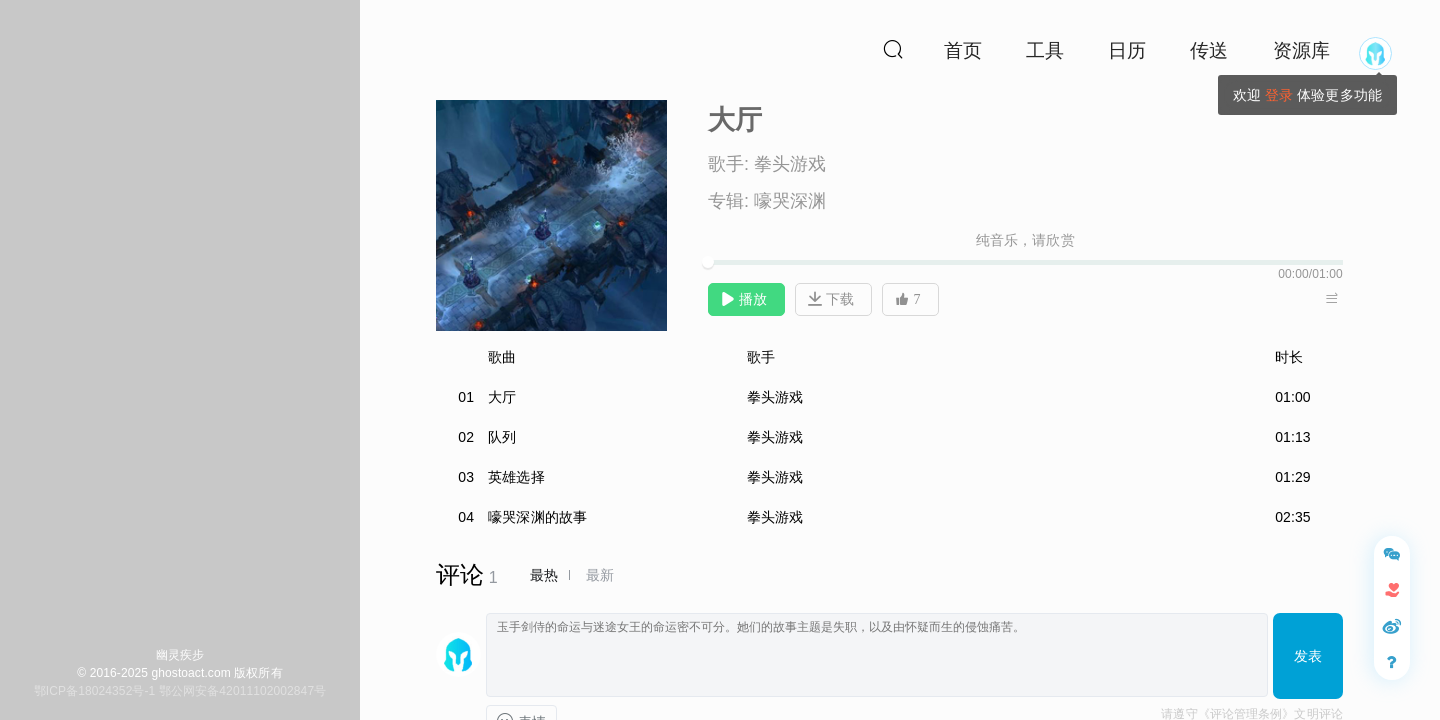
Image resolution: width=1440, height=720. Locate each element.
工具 (1045, 50)
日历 (1127, 50)
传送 (1209, 50)
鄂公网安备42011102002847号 (242, 691)
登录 (1279, 95)
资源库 (1301, 50)
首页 (963, 50)
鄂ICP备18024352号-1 (95, 691)
